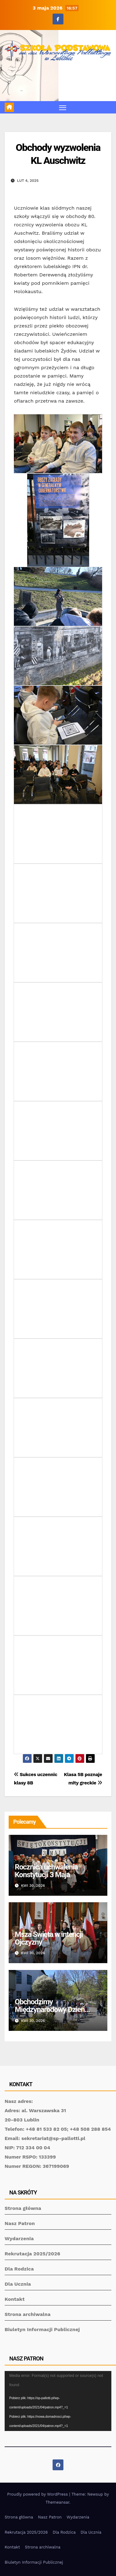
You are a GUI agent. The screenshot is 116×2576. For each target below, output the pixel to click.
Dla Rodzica (19, 2269)
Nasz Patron (20, 2223)
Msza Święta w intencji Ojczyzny (49, 1938)
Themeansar (57, 2502)
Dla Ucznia (18, 2284)
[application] (58, 2401)
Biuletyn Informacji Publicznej (42, 2329)
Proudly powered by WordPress (38, 2494)
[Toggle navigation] (63, 107)
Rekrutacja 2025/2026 (32, 2254)
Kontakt (15, 2299)
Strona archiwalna (27, 2314)
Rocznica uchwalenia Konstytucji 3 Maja (46, 1871)
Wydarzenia (19, 2238)
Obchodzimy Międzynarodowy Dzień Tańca (50, 2009)
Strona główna (23, 2208)
